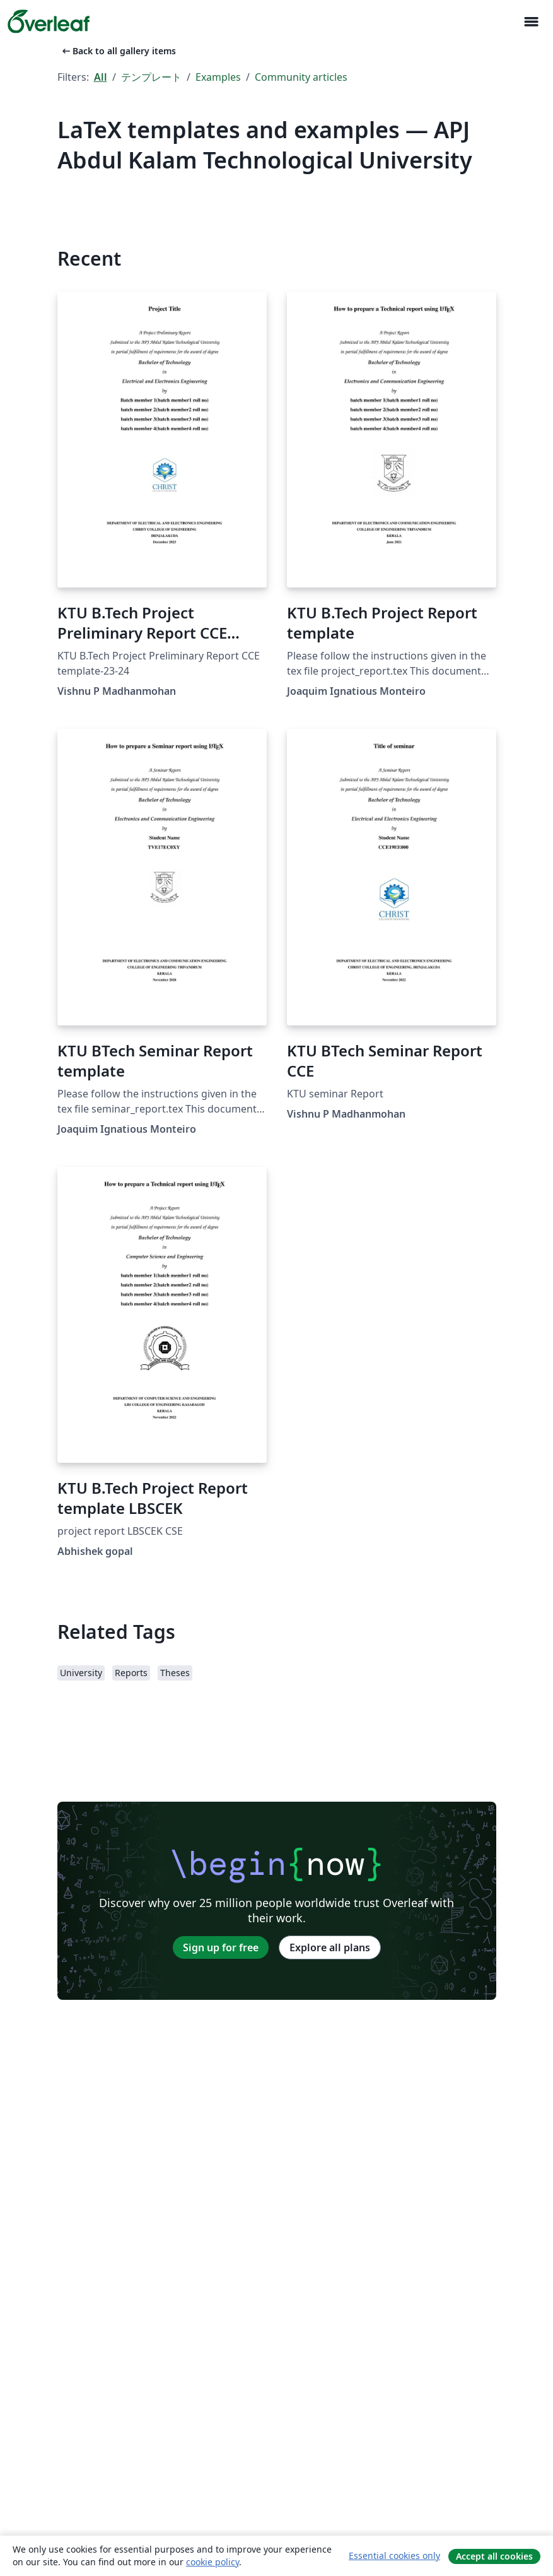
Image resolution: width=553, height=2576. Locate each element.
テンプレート (151, 77)
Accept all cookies (494, 2556)
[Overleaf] (49, 21)
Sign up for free (221, 1947)
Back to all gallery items (118, 51)
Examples (218, 77)
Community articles (301, 77)
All (100, 77)
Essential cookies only (394, 2555)
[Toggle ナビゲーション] (530, 22)
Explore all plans (329, 1947)
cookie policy (212, 2562)
